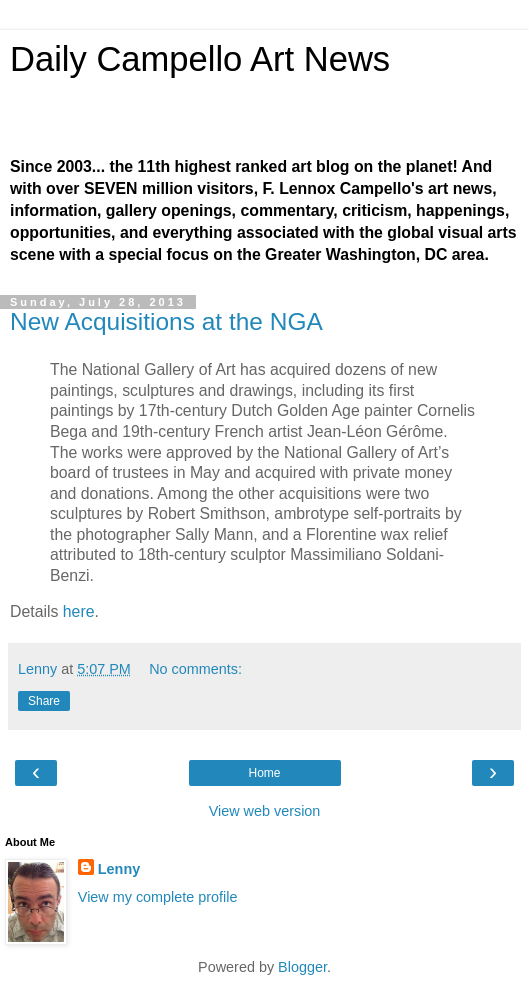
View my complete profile (158, 897)
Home (264, 773)
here (79, 611)
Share (44, 701)
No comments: (195, 669)
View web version (265, 811)
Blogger (302, 967)
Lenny (119, 869)
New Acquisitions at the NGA (166, 321)
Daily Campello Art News (200, 59)
